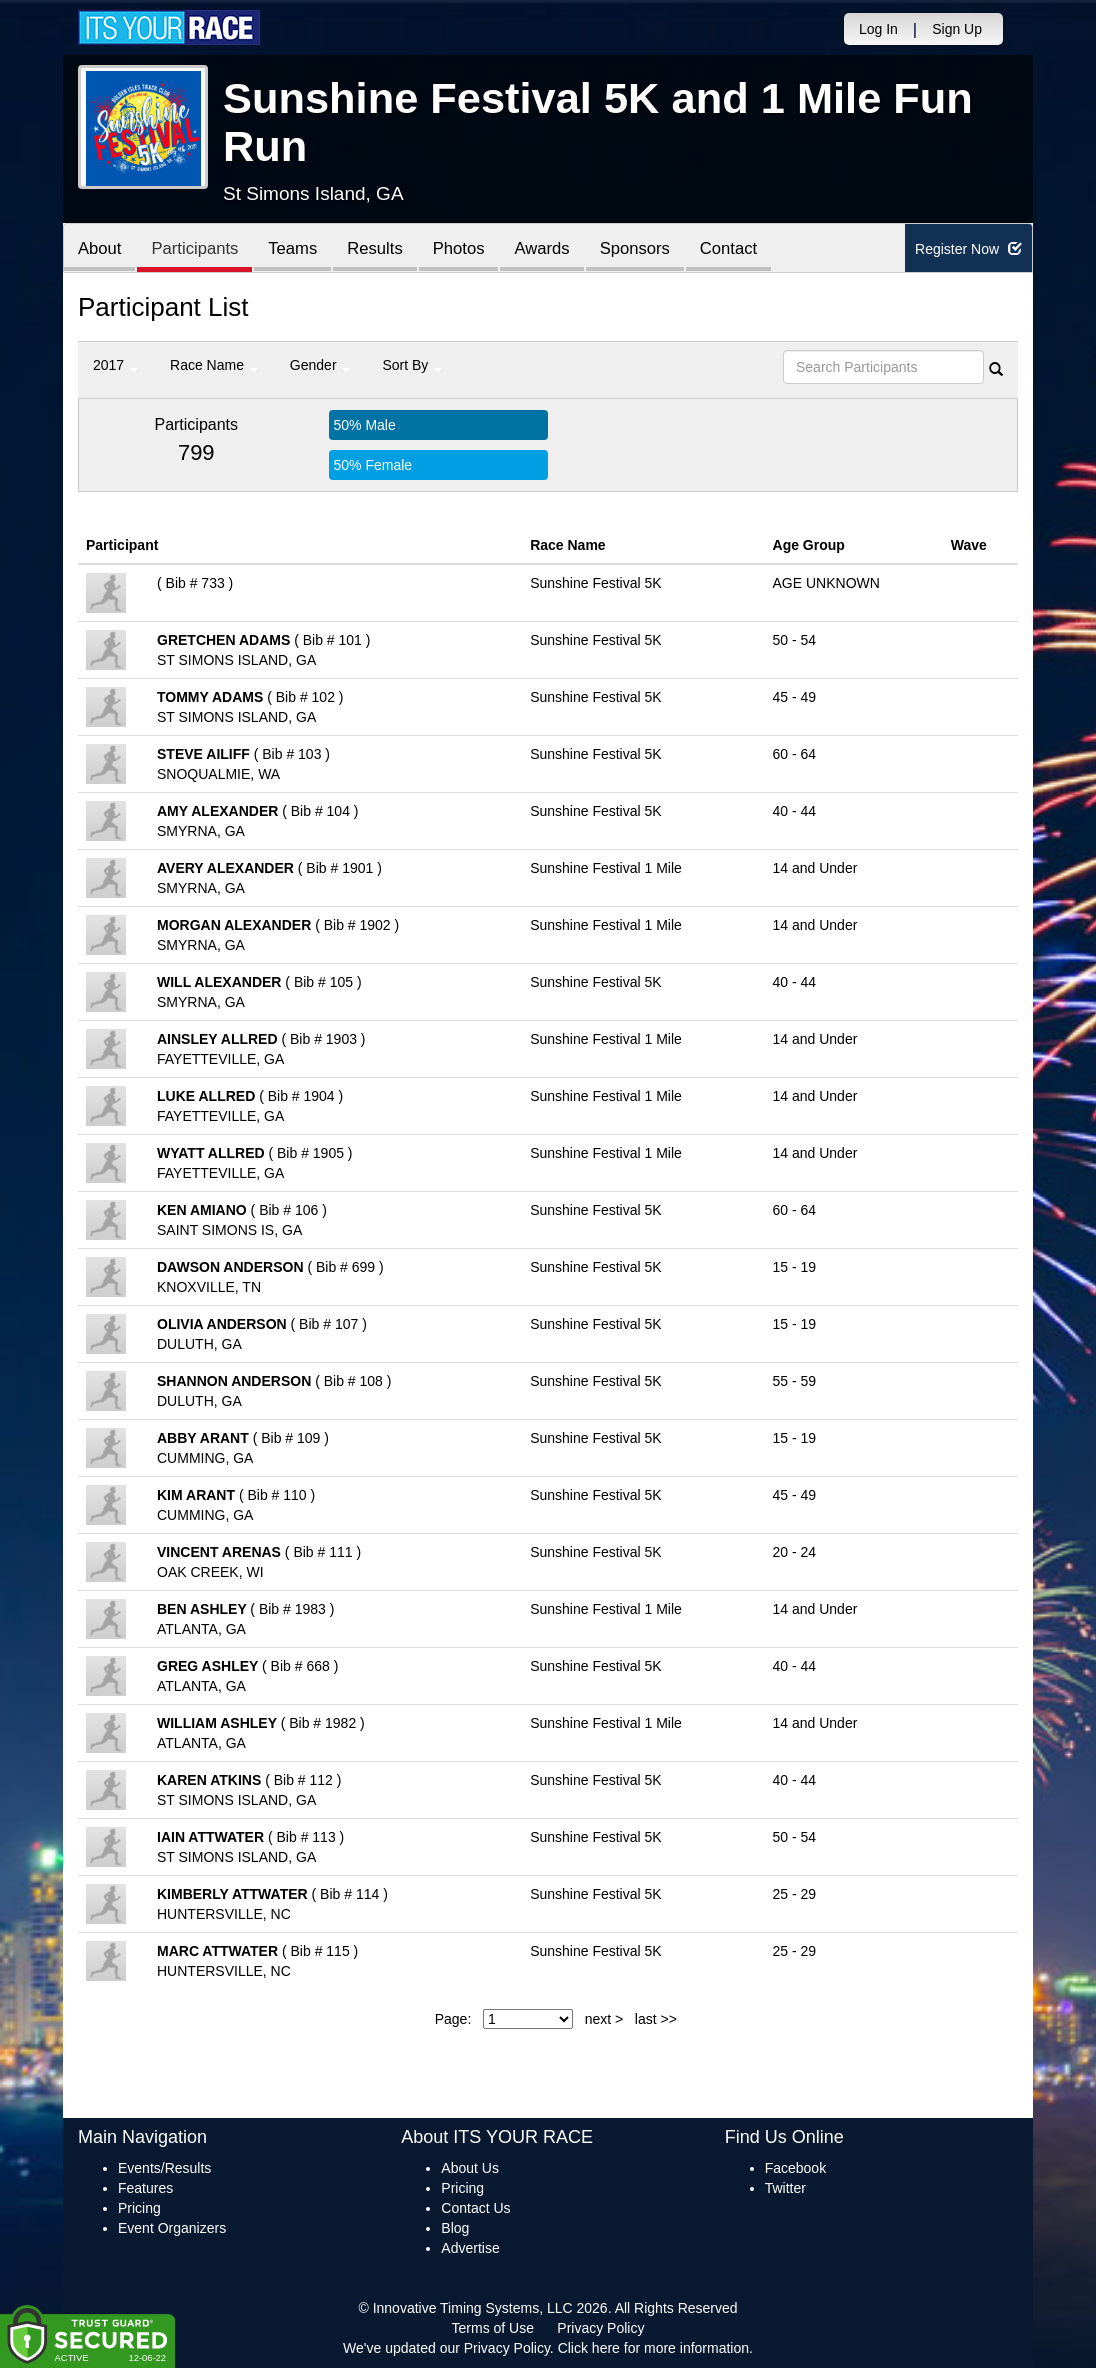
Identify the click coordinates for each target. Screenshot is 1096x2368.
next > (604, 2019)
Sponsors (651, 249)
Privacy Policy (600, 2328)
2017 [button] (115, 365)
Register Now (968, 249)
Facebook (795, 2168)
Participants (199, 249)
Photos (470, 249)
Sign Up (957, 29)
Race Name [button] (214, 365)
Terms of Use (493, 2328)
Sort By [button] (412, 365)
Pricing (139, 2208)
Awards (556, 249)
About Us (470, 2168)
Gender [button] (320, 365)
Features (145, 2188)
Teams (299, 249)
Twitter (785, 2188)
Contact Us (475, 2208)
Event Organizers (172, 2228)
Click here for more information (653, 2348)
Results (384, 249)
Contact (748, 249)
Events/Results (164, 2168)
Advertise (470, 2248)
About (101, 249)
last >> (656, 2019)
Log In (878, 29)
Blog (455, 2228)
